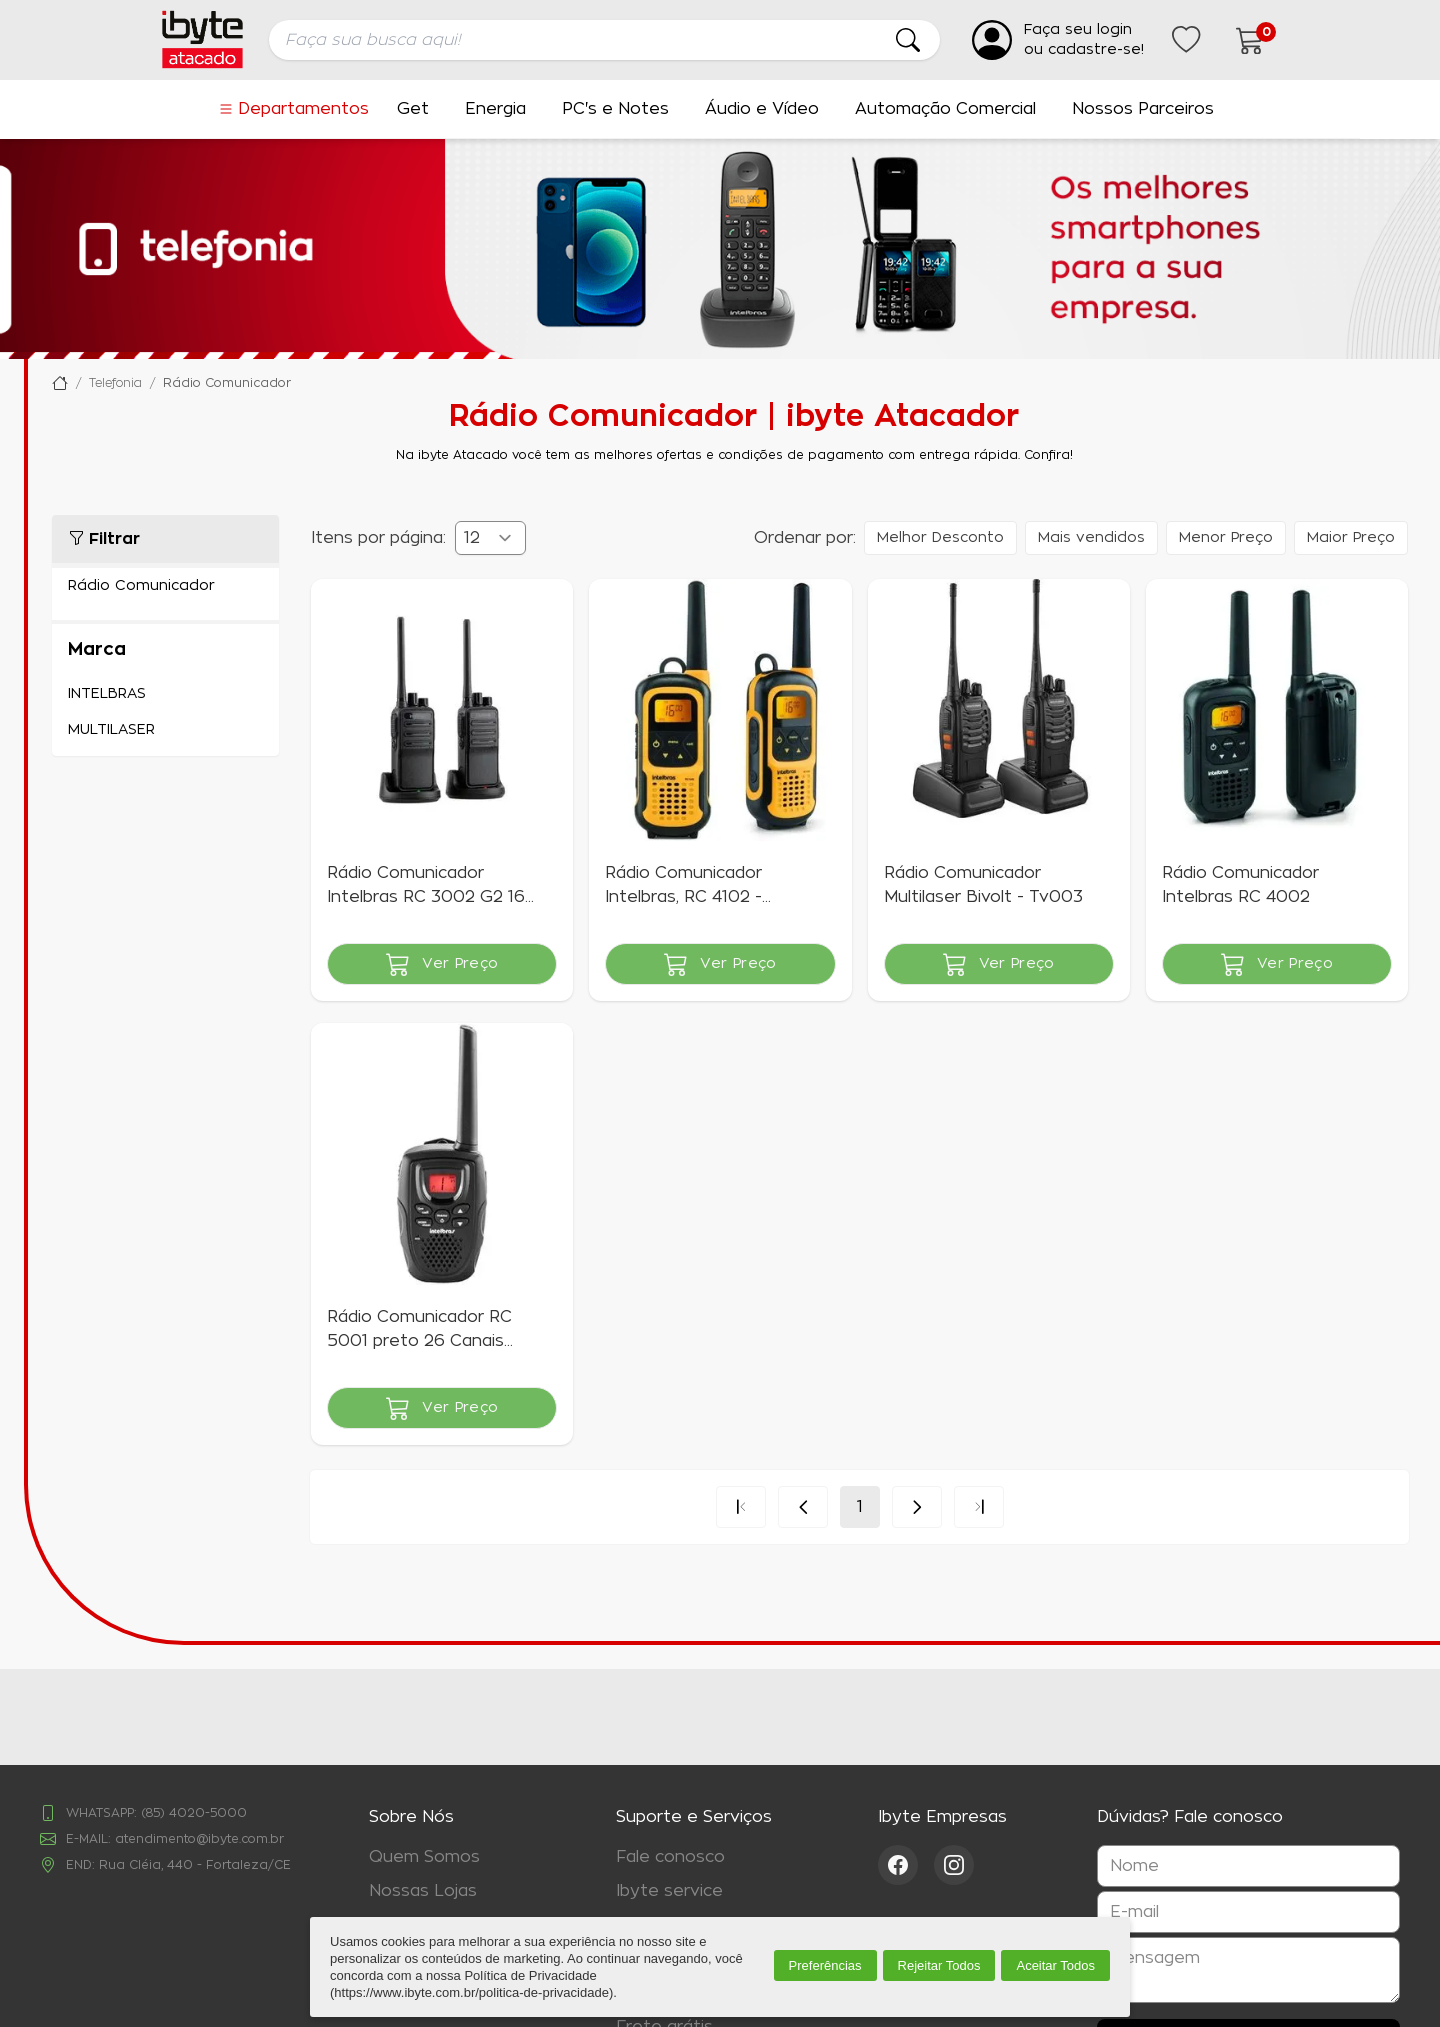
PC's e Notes (615, 109)
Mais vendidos (1091, 538)
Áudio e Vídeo (762, 109)
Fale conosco (670, 1857)
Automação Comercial (945, 109)
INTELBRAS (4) (165, 694)
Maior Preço (1351, 538)
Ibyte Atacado (60, 383)
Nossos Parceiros (1143, 109)
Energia (495, 109)
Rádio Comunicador (227, 383)
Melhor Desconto (940, 538)
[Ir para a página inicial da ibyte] (202, 39)
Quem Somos (424, 1857)
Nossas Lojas (423, 1891)
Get (413, 109)
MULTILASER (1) (165, 730)
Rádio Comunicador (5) (165, 586)
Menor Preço (1226, 538)
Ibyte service (669, 1891)
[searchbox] (604, 40)
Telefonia (115, 383)
